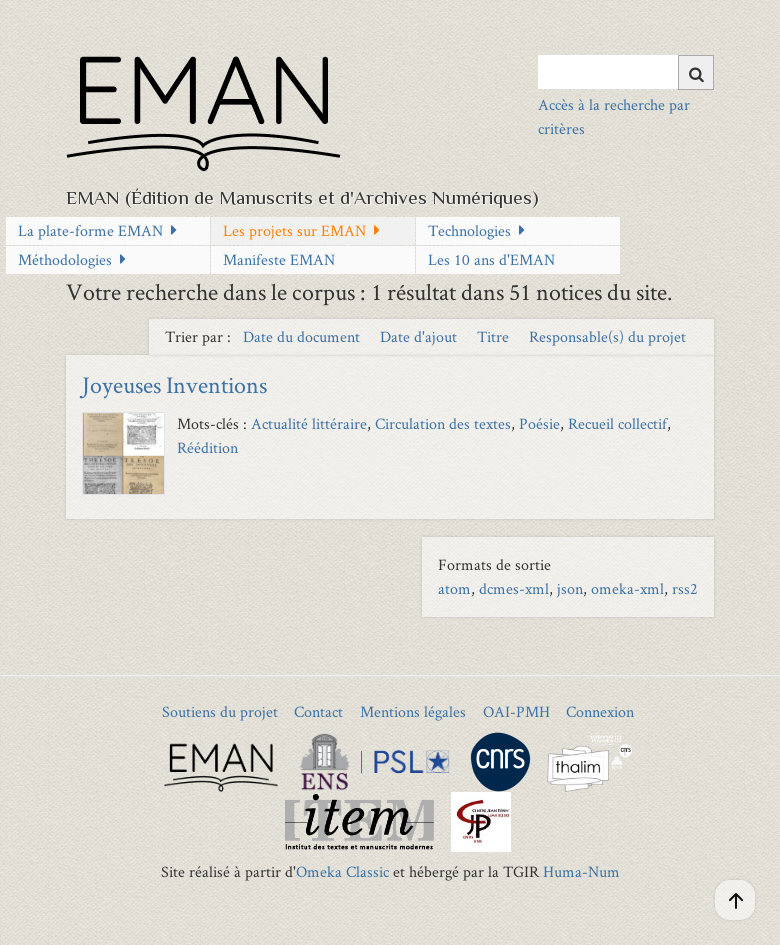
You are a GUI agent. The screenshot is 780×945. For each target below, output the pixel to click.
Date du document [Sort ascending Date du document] (303, 336)
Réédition (207, 447)
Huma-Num (581, 871)
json (570, 588)
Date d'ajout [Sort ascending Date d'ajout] (420, 336)
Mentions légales (413, 711)
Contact (318, 711)
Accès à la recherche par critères (614, 116)
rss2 (685, 588)
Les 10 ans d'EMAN (491, 259)
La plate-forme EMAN (90, 230)
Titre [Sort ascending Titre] (495, 336)
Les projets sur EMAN (294, 230)
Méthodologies (65, 259)
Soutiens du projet (220, 711)
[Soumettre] (696, 72)
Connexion (600, 711)
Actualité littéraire (309, 423)
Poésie (539, 423)
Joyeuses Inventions (174, 384)
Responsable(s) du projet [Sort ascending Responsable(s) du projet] (607, 336)
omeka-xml (627, 588)
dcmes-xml (514, 588)
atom (454, 588)
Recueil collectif (617, 423)
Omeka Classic (342, 871)
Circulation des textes (443, 423)
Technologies (469, 230)
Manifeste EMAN (279, 259)
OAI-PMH (516, 711)
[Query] (626, 72)
